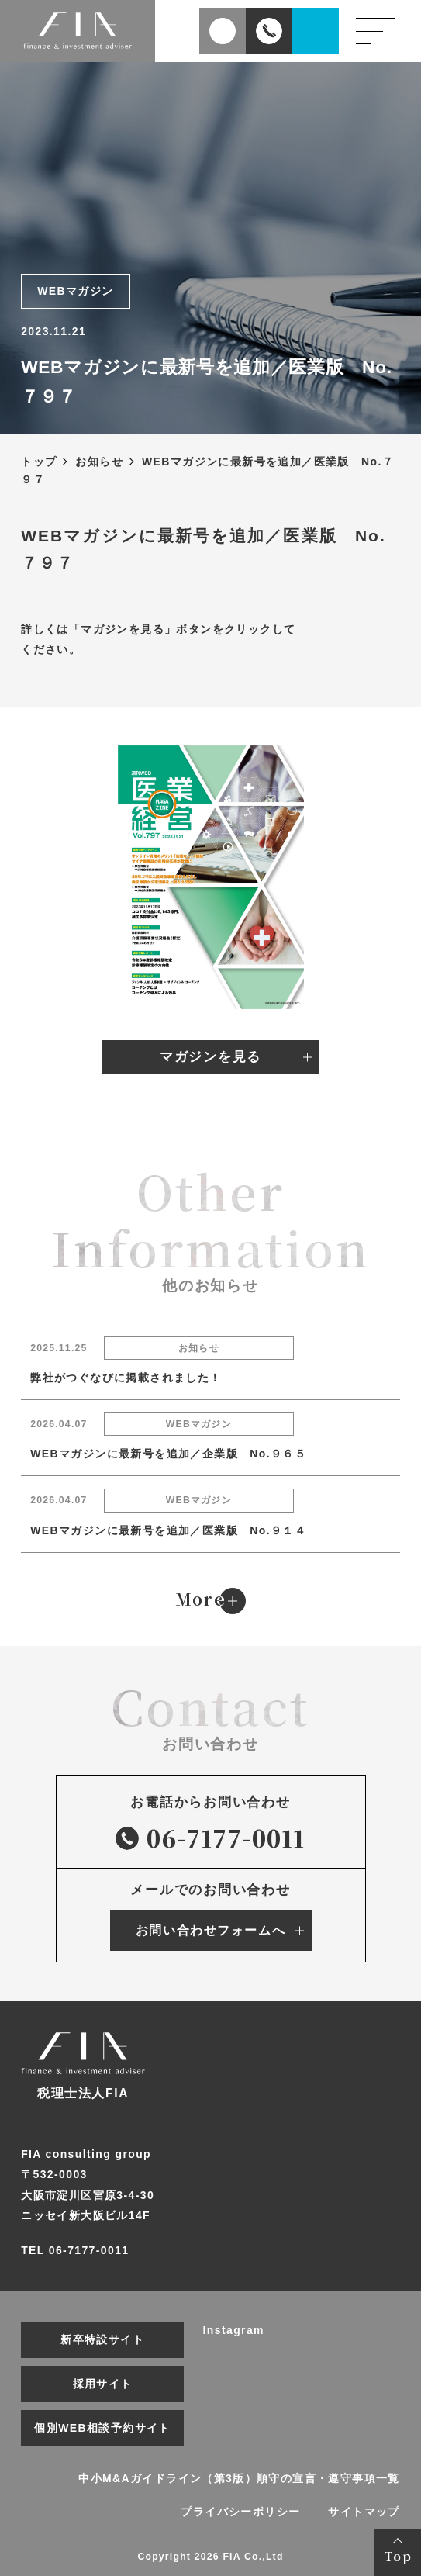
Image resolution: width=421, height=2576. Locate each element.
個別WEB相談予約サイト (102, 2428)
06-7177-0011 (210, 1838)
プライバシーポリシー (240, 2511)
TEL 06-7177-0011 (75, 2250)
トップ (39, 461)
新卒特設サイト (102, 2339)
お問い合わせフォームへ (210, 1930)
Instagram (233, 2330)
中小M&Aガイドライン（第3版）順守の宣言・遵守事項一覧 (239, 2478)
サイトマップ (363, 2511)
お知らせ (99, 461)
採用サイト (103, 2383)
